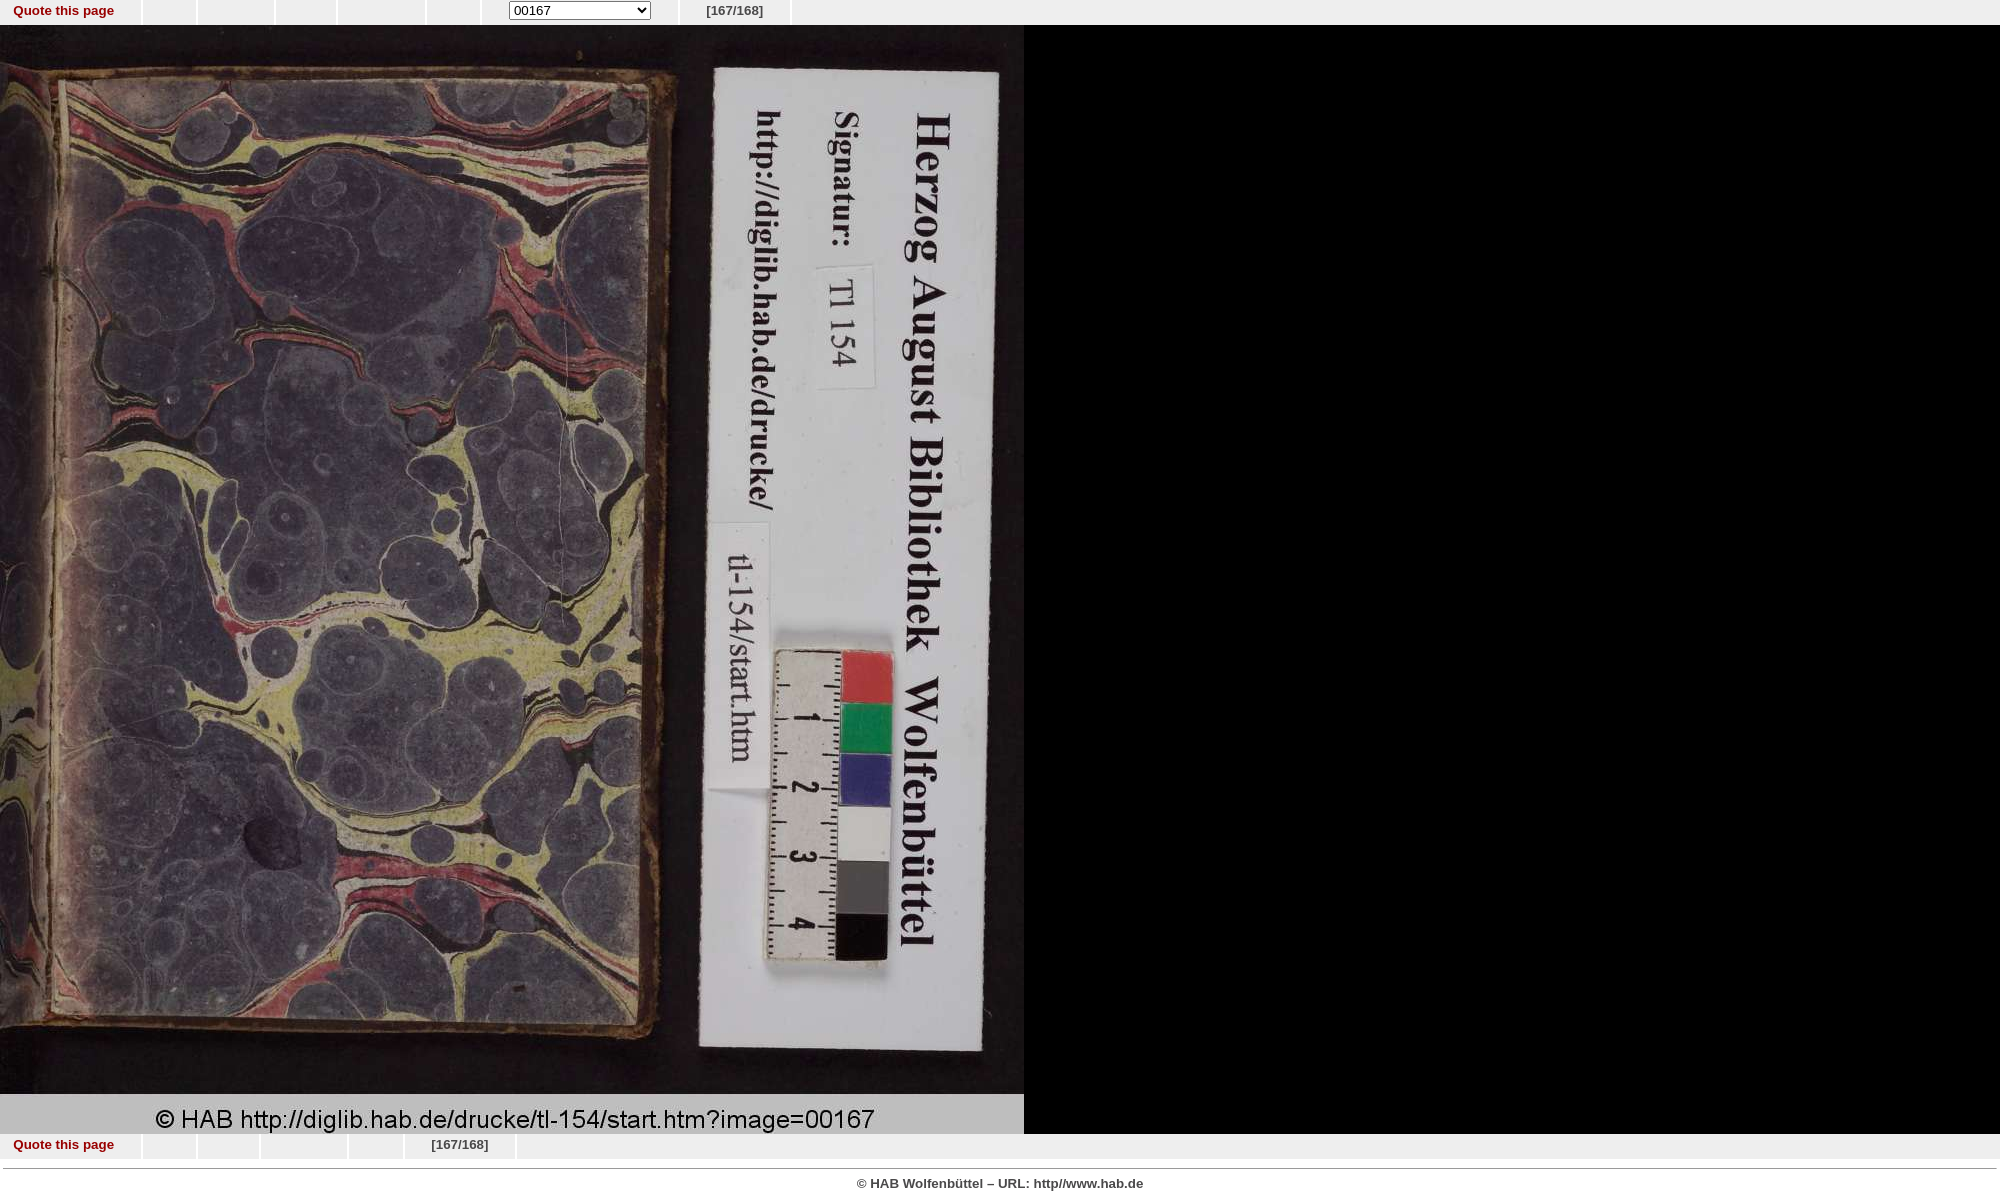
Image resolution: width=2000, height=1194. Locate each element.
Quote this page (63, 10)
